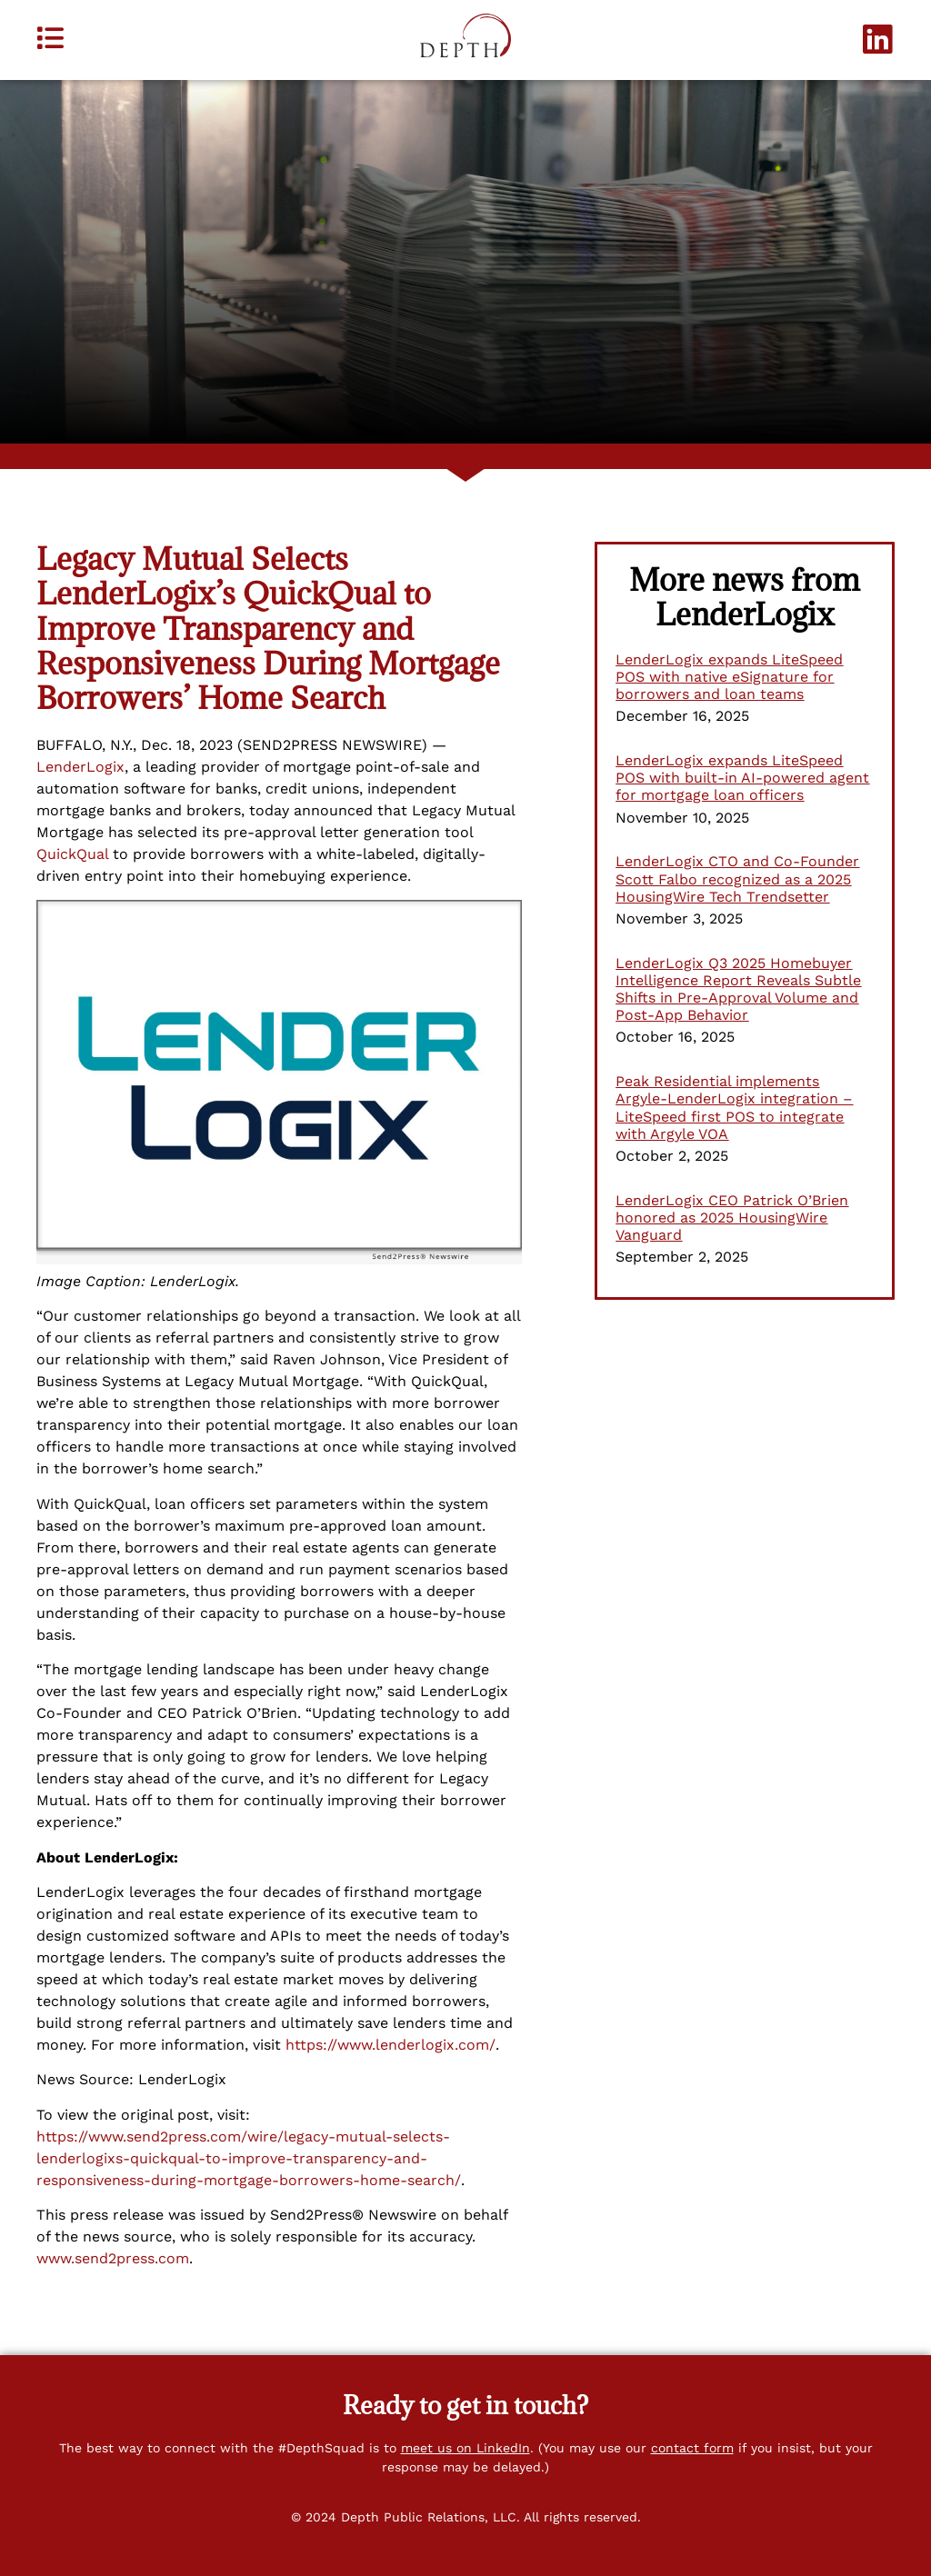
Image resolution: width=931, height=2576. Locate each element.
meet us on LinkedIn (465, 2448)
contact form (692, 2448)
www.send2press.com (112, 2258)
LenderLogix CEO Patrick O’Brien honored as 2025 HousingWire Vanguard (732, 1217)
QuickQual (72, 854)
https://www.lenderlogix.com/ (390, 2044)
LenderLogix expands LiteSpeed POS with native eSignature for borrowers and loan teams (729, 677)
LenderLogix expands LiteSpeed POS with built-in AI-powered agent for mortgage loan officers (742, 778)
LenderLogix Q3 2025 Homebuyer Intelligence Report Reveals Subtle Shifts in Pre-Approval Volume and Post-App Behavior (738, 989)
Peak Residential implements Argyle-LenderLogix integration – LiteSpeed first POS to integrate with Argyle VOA (734, 1108)
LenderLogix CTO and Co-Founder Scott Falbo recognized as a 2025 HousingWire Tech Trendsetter (737, 878)
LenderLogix (80, 766)
